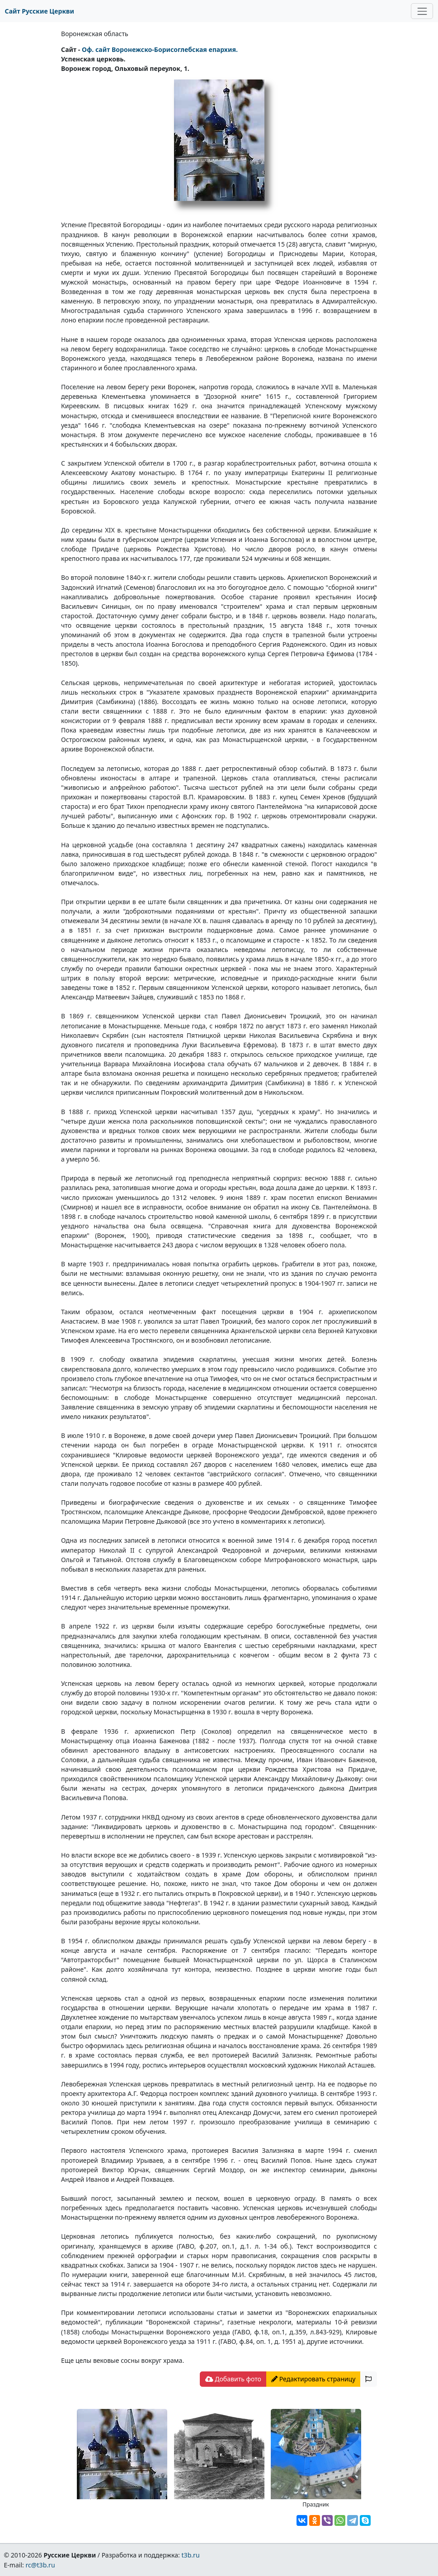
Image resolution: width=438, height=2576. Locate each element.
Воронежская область (94, 33)
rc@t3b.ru (40, 2565)
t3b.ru (191, 2555)
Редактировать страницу (313, 2379)
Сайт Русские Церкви (39, 11)
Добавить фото (233, 2379)
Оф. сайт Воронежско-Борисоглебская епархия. (160, 49)
